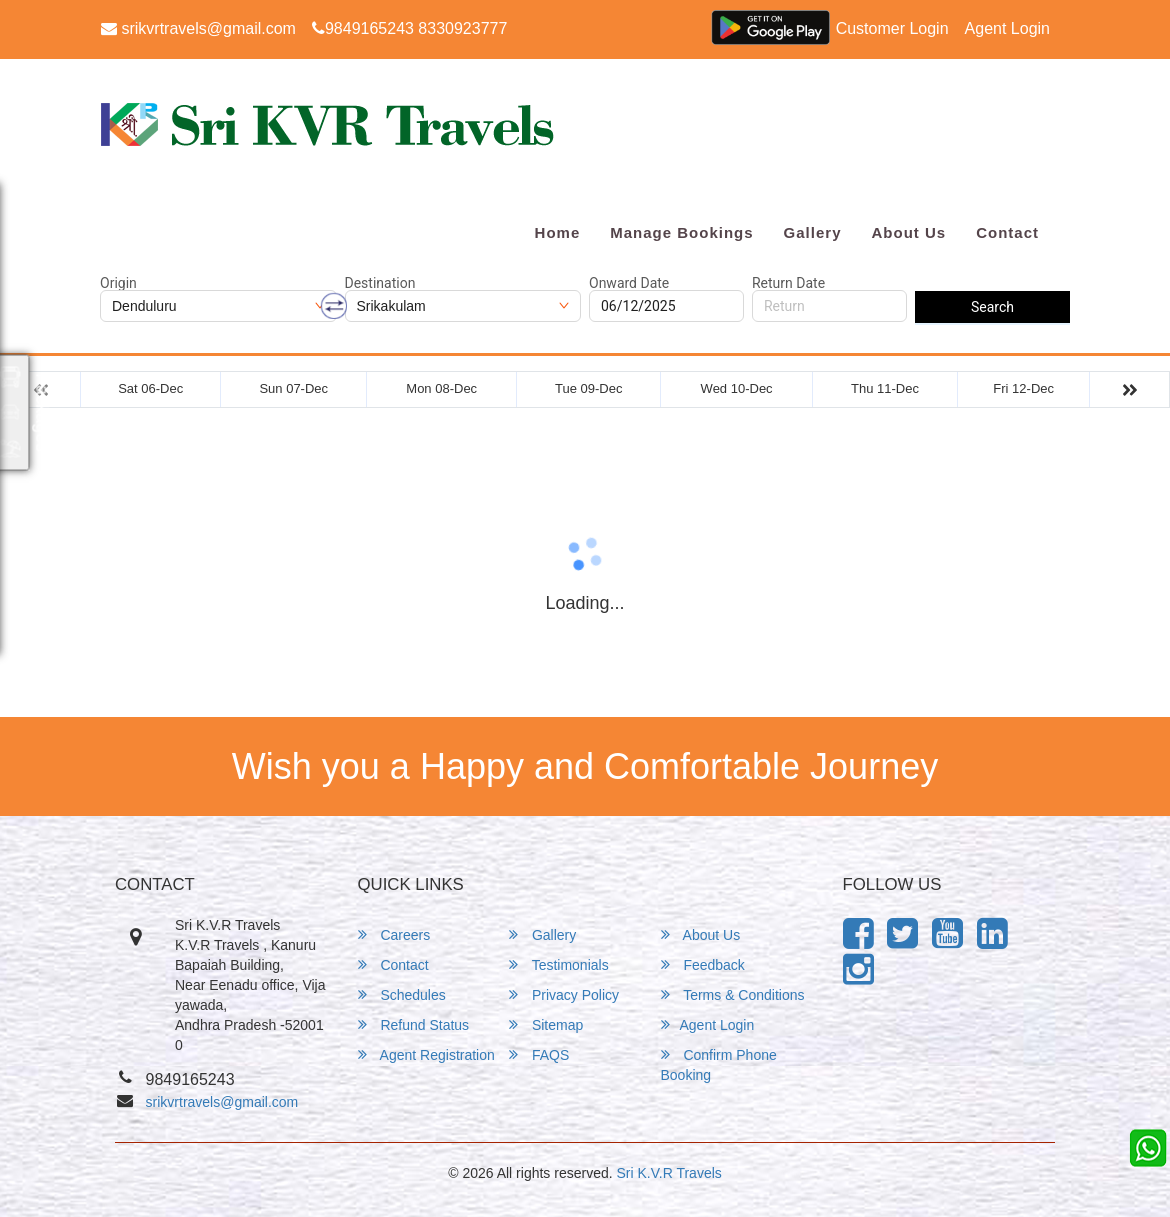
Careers (394, 934)
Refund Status (414, 1024)
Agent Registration (426, 1054)
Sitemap (546, 1024)
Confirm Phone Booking (719, 1064)
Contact (1007, 232)
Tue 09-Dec (588, 388)
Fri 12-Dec (1023, 388)
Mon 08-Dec (441, 388)
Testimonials (559, 964)
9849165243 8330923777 (409, 28)
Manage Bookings (681, 232)
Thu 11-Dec (885, 388)
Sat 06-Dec (150, 388)
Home (558, 232)
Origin (118, 283)
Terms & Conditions (733, 994)
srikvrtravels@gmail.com (198, 28)
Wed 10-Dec (737, 388)
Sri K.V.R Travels (669, 1173)
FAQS (539, 1054)
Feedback (703, 964)
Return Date (788, 283)
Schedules (402, 994)
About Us (908, 232)
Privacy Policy (564, 994)
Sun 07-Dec (293, 388)
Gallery (813, 232)
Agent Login (1007, 28)
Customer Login (892, 28)
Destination (380, 283)
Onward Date (629, 283)
